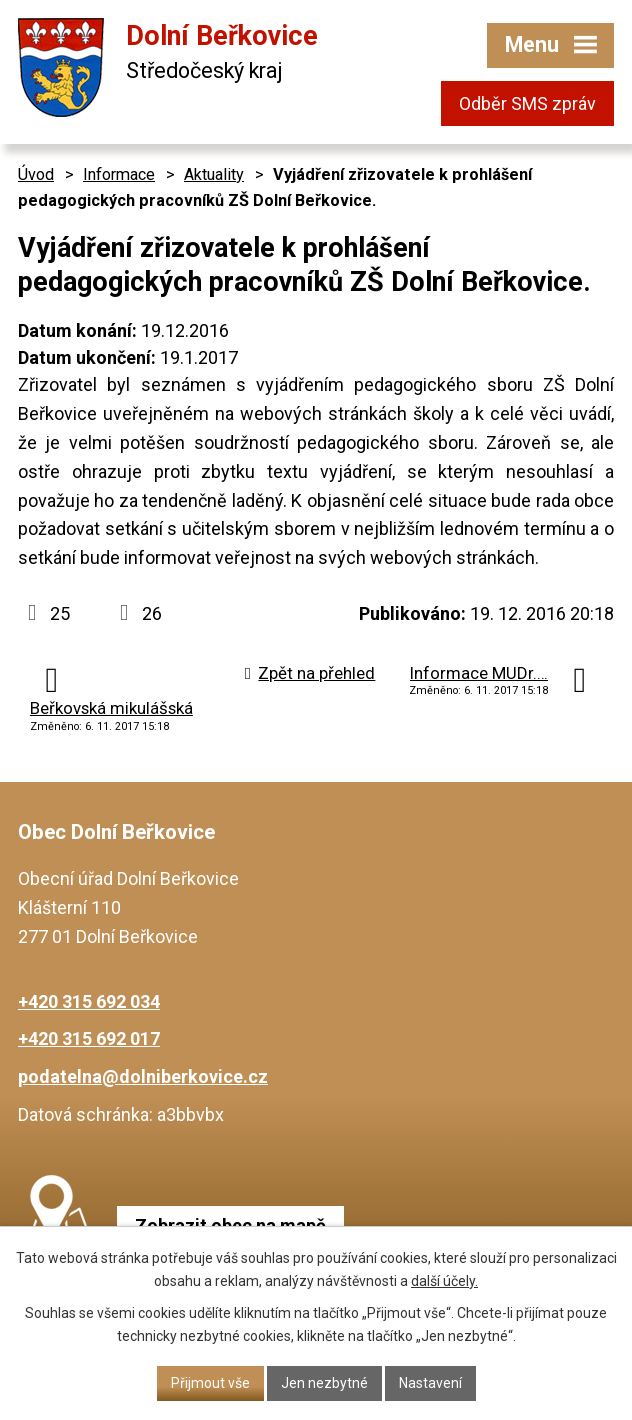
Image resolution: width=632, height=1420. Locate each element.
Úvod (36, 174)
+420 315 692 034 (89, 1001)
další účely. (444, 1281)
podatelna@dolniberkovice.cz (143, 1076)
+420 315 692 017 (89, 1038)
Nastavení (430, 1383)
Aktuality (214, 174)
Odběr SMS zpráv (527, 103)
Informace (119, 174)
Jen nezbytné (324, 1383)
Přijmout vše (210, 1383)
